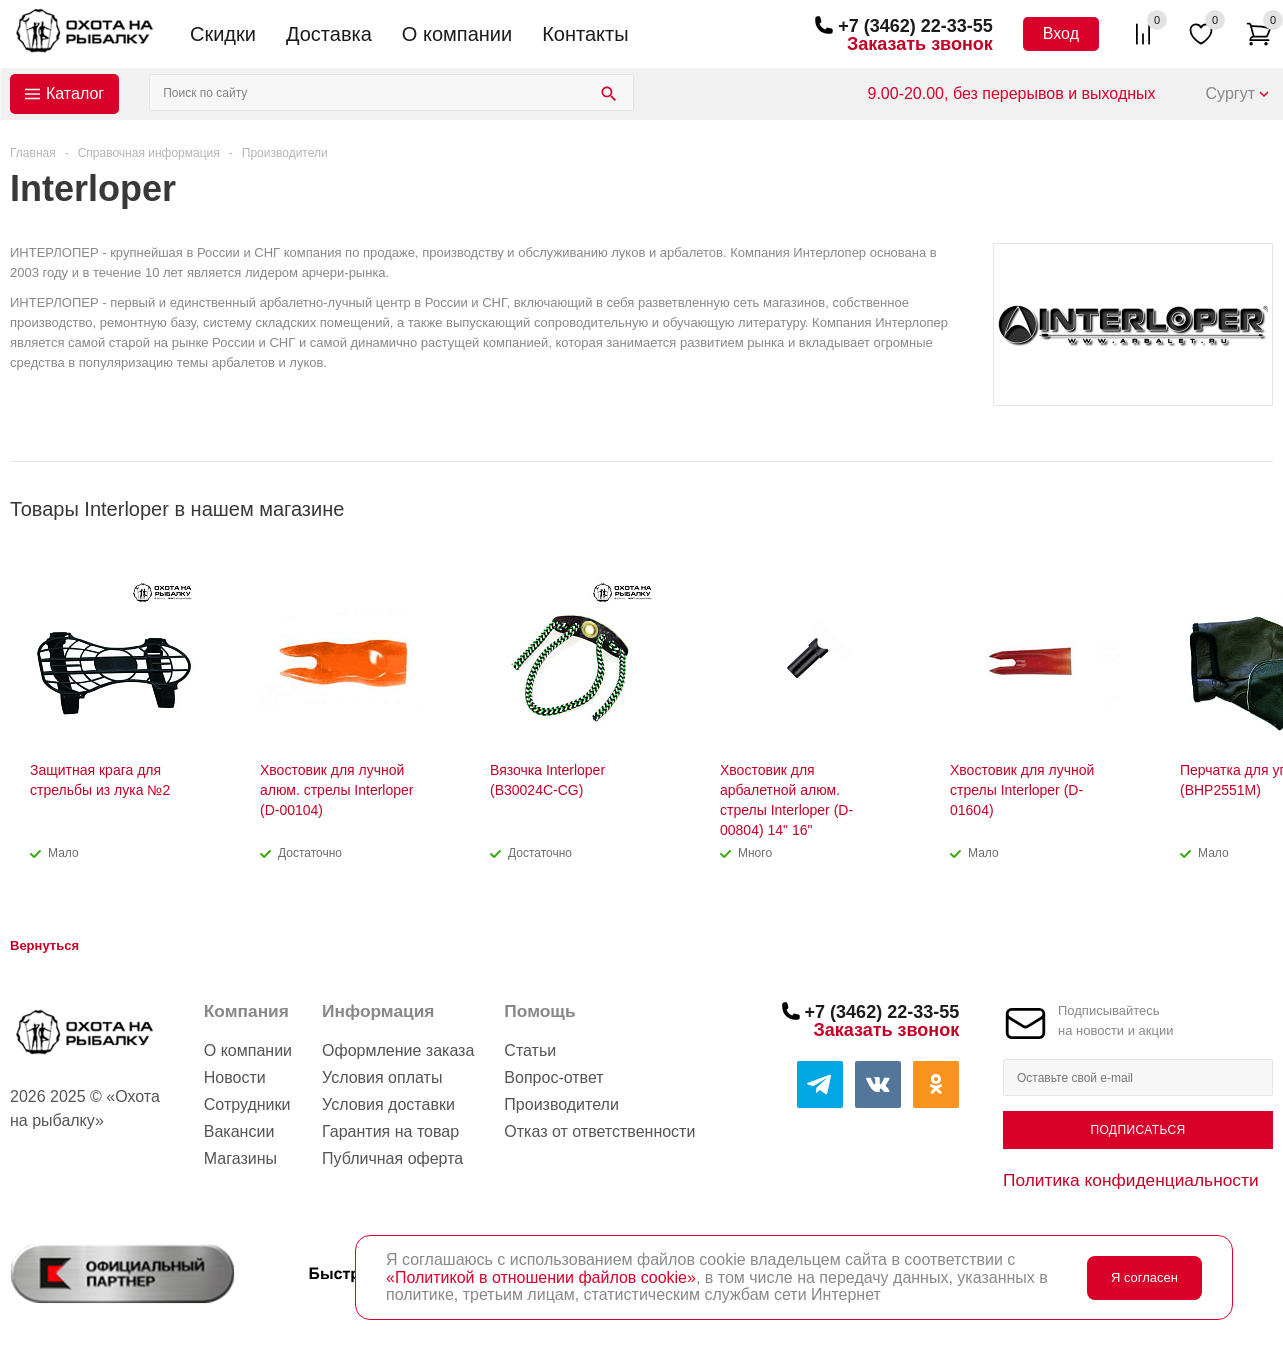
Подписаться (1137, 1130)
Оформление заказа (398, 1050)
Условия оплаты (382, 1077)
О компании (457, 34)
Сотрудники (247, 1104)
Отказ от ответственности (599, 1131)
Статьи (530, 1050)
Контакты (585, 34)
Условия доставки (388, 1104)
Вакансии (239, 1131)
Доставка (329, 34)
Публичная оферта (392, 1158)
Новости (235, 1077)
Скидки (223, 34)
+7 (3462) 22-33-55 (915, 26)
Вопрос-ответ (553, 1077)
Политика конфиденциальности (1131, 1180)
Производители (561, 1104)
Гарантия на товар (390, 1131)
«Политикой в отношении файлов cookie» (541, 1277)
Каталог (75, 93)
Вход (1061, 33)
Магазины (240, 1158)
